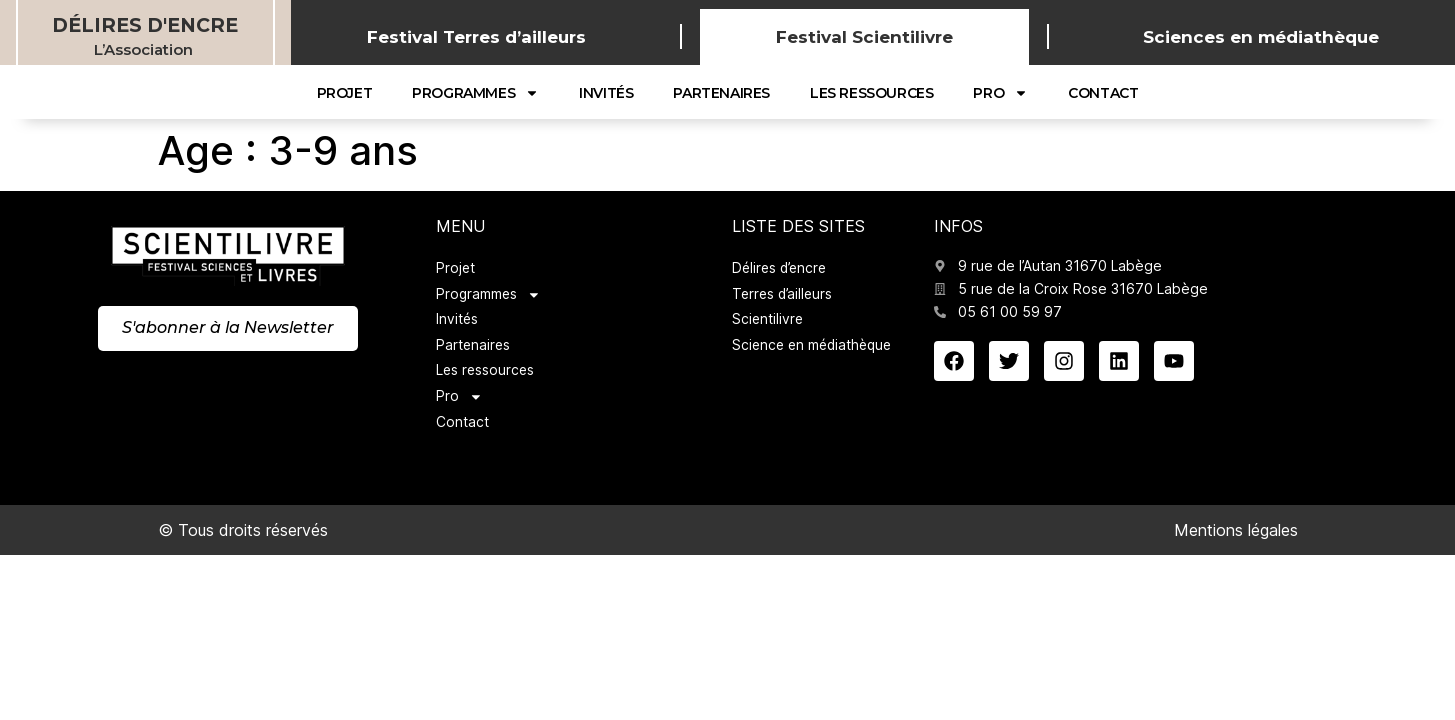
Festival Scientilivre (864, 37)
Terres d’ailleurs (784, 295)
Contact (1103, 93)
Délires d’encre (782, 269)
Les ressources (871, 93)
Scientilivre (768, 321)
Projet (345, 93)
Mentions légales (1236, 534)
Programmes (475, 93)
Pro (1000, 93)
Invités (606, 93)
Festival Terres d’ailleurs (476, 37)
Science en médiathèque (815, 347)
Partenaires (721, 93)
